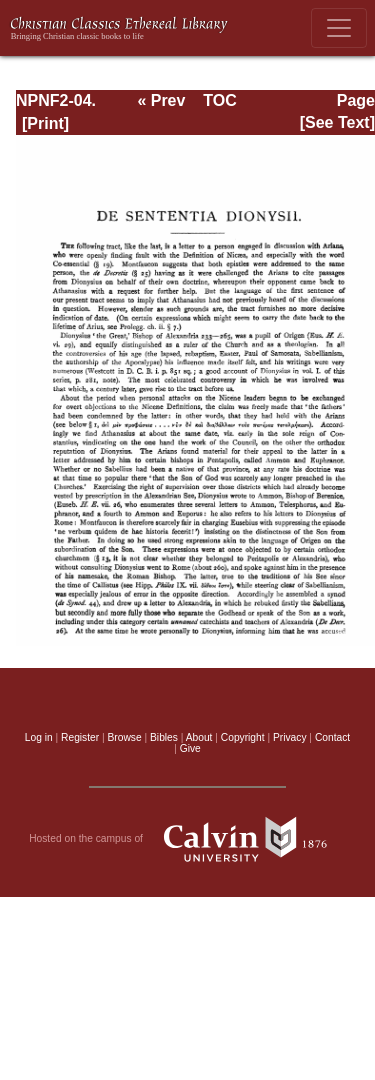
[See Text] (337, 122)
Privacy (290, 737)
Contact (332, 737)
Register (80, 737)
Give (190, 748)
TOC (219, 100)
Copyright (243, 737)
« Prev (161, 100)
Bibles (164, 737)
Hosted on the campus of (187, 839)
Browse (125, 737)
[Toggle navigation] (339, 28)
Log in (39, 737)
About (199, 737)
